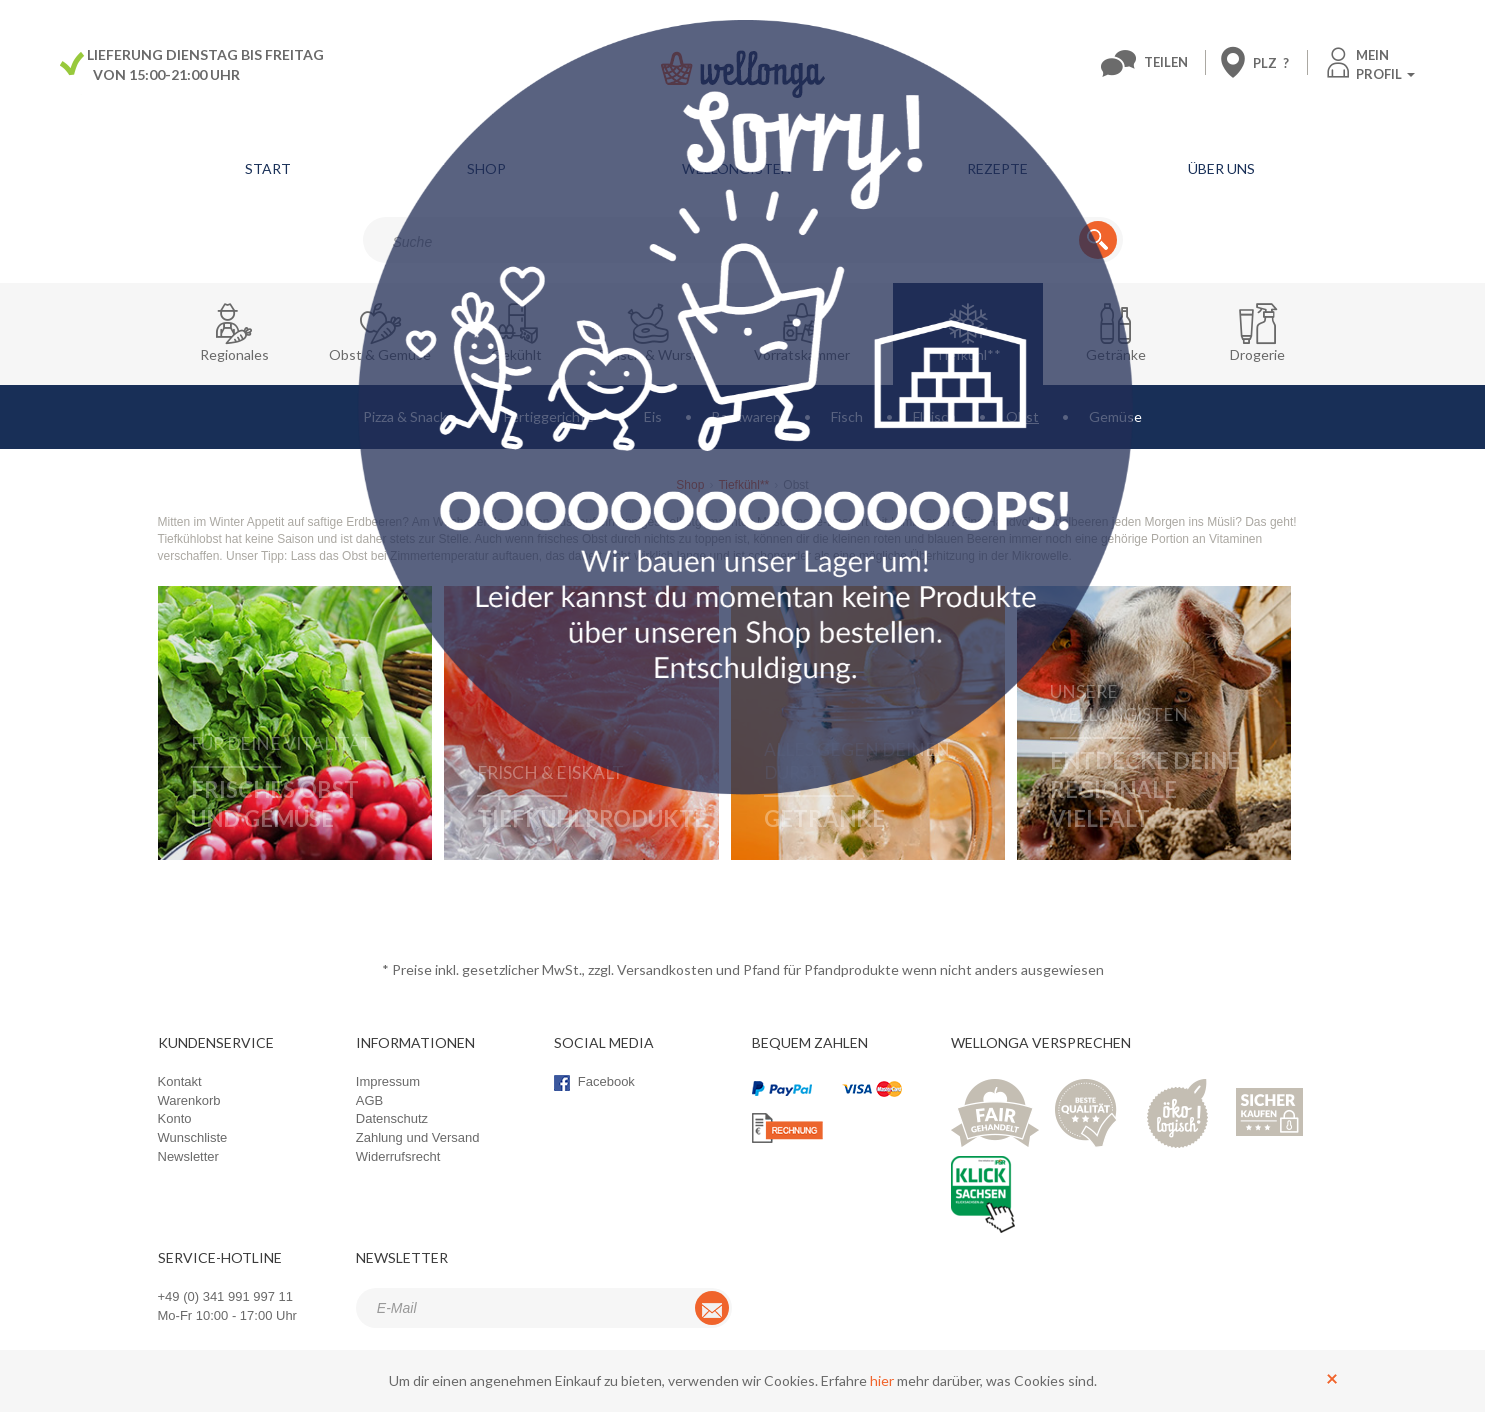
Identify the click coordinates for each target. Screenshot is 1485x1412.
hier (882, 1380)
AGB (369, 1100)
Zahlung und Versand (418, 1137)
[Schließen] (1332, 1377)
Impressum (388, 1081)
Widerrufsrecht (398, 1156)
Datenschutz (392, 1118)
